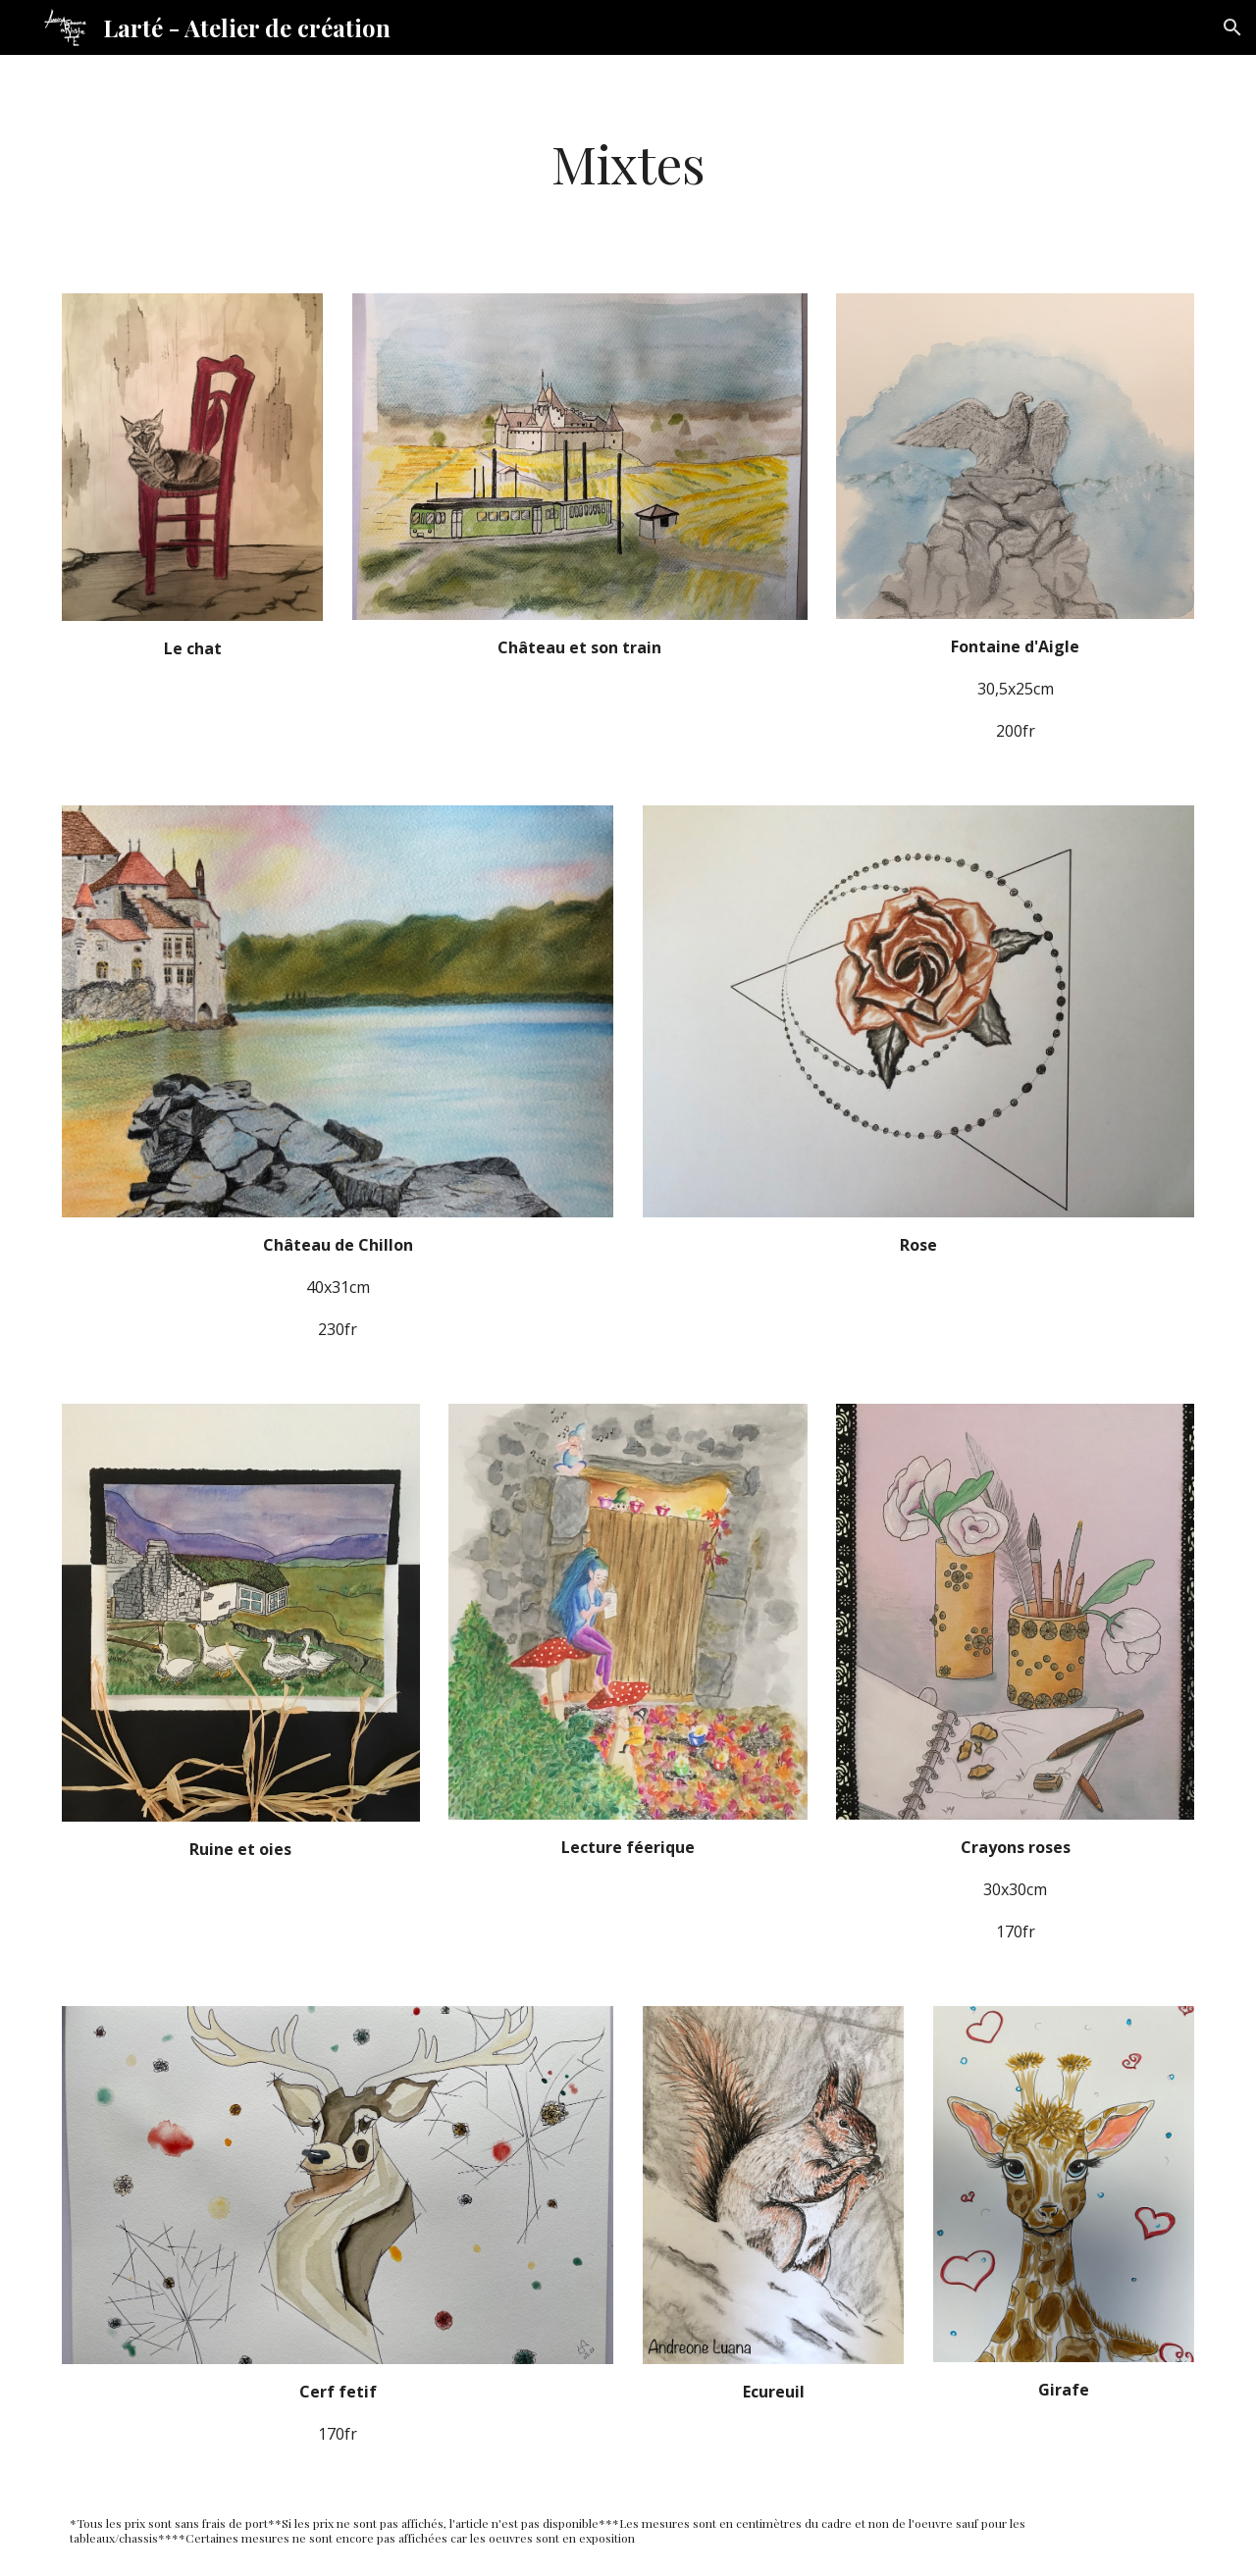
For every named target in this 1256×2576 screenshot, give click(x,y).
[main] (628, 162)
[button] (1232, 27)
